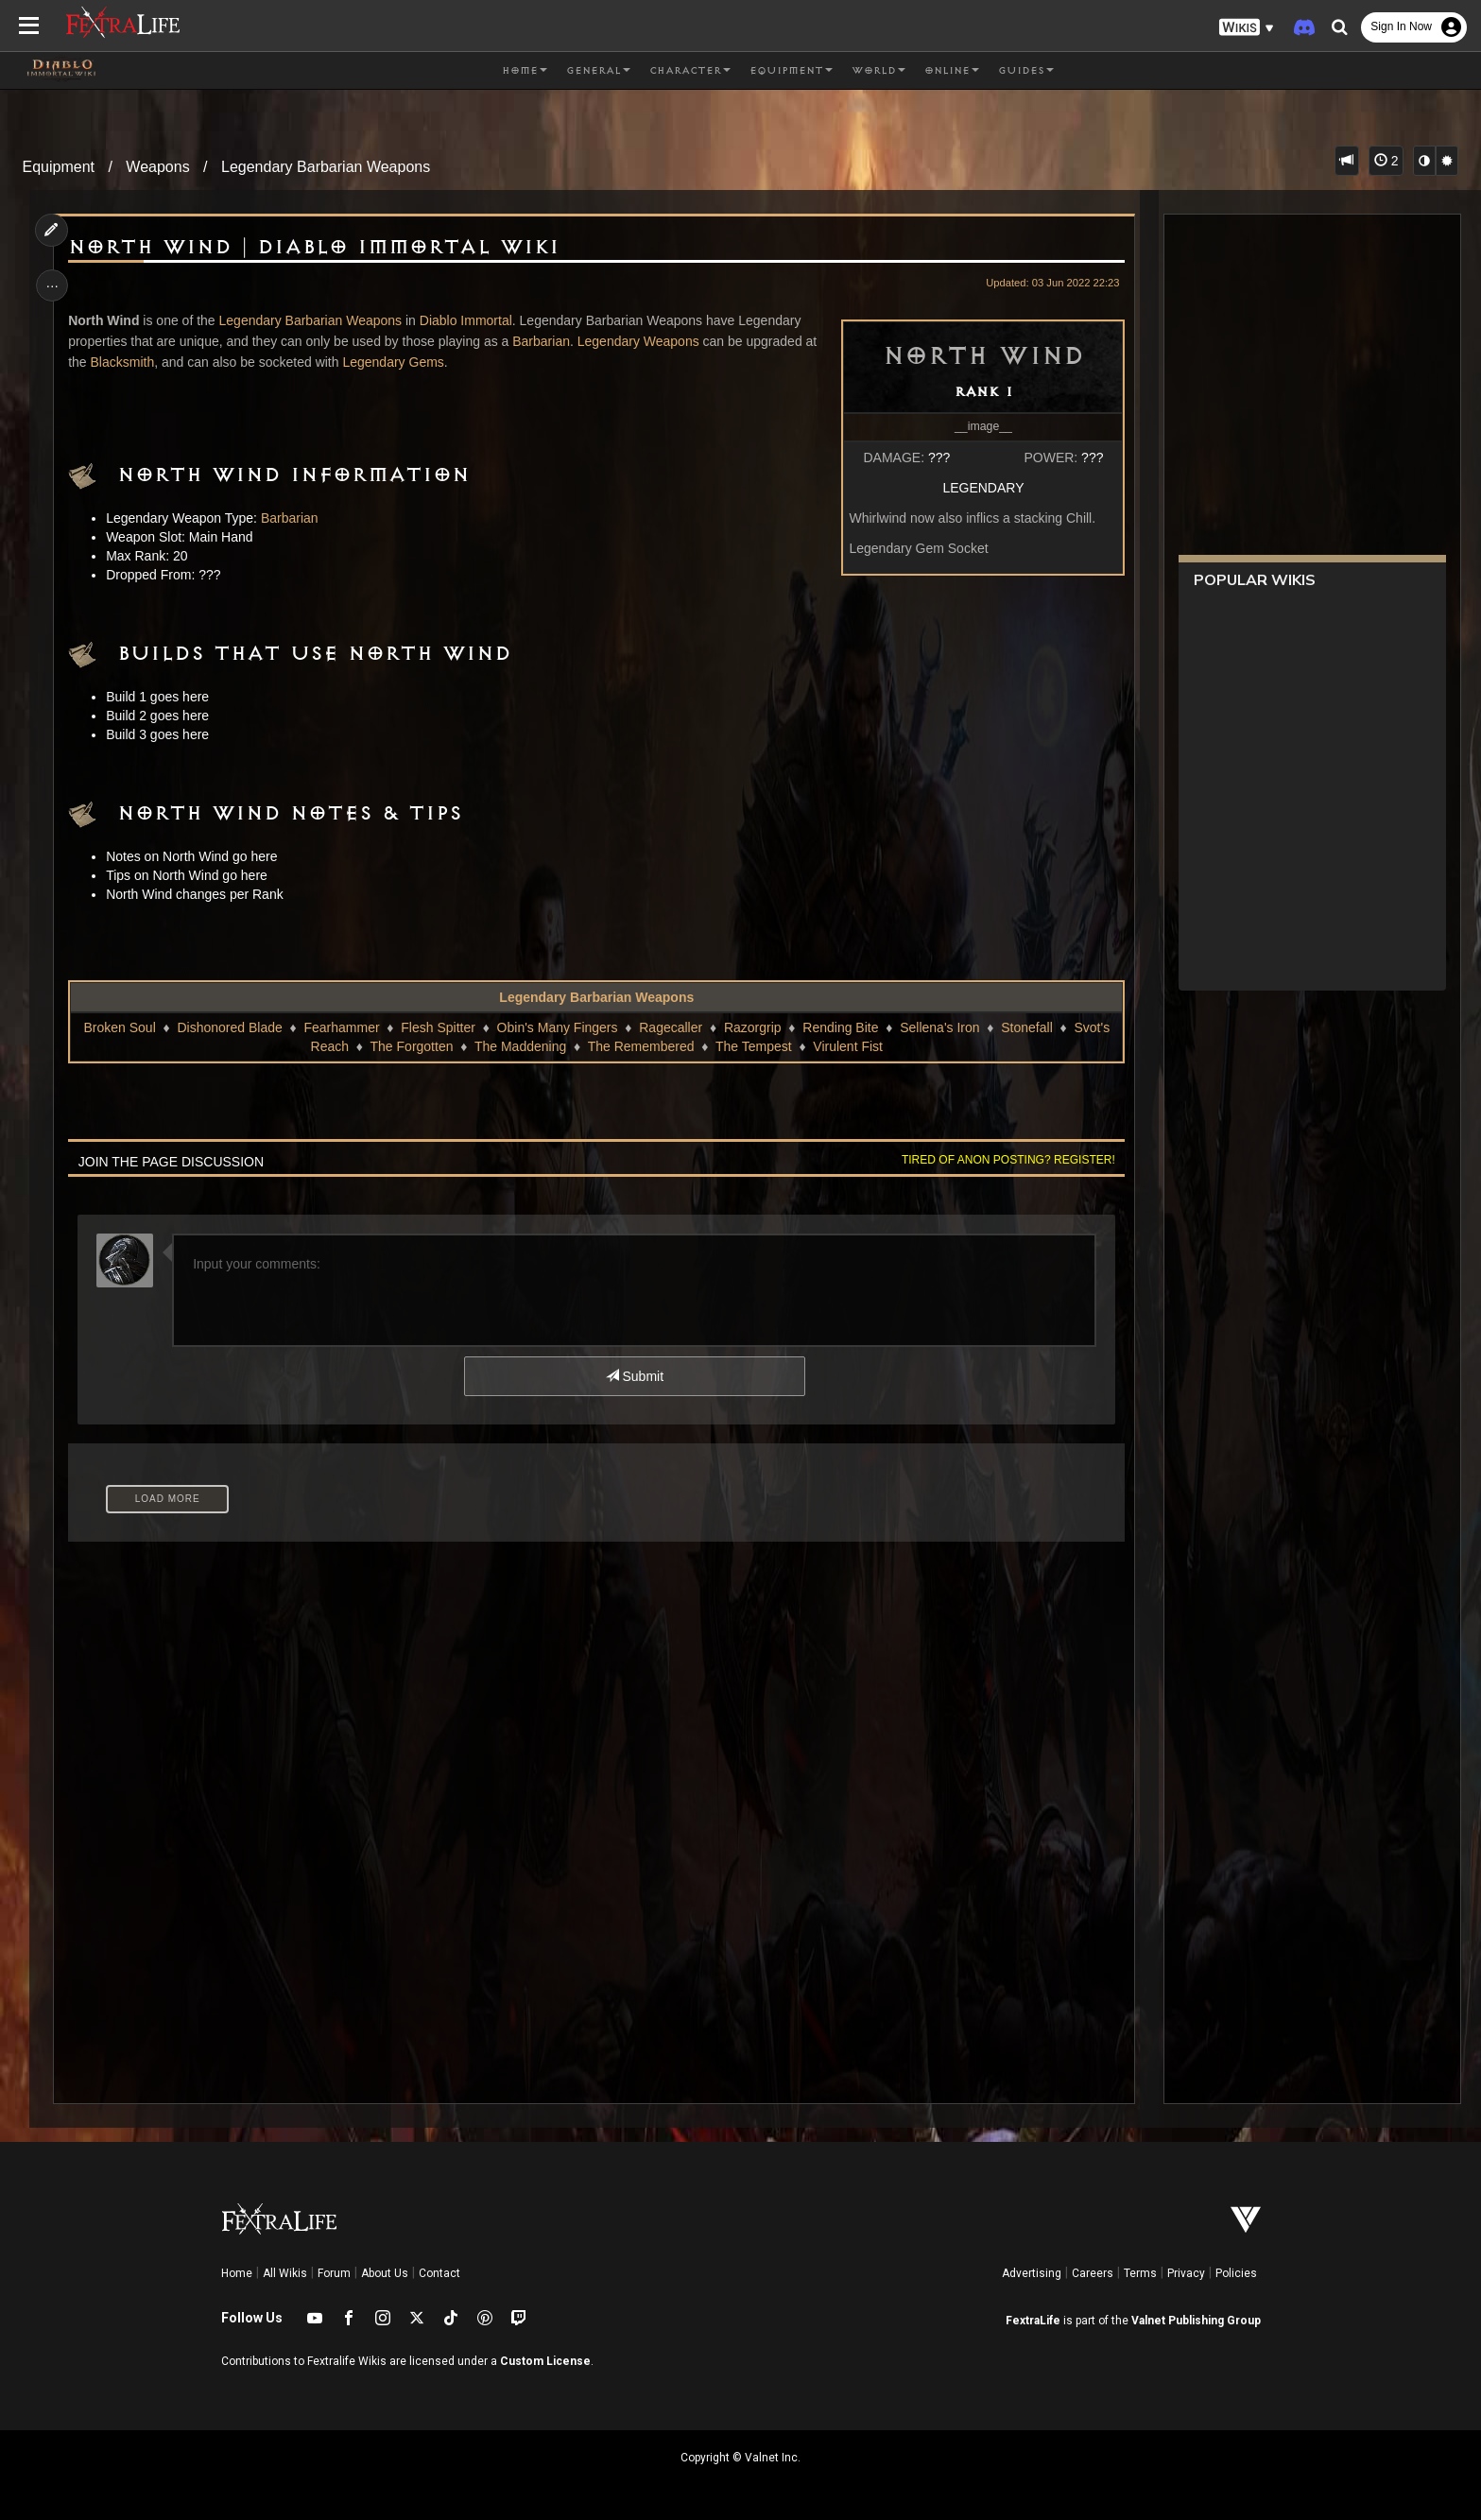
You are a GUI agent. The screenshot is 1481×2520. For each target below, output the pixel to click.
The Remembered (640, 1046)
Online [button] (951, 71)
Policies (1236, 2273)
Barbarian (544, 341)
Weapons (157, 167)
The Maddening (520, 1046)
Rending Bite (840, 1027)
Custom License (545, 2361)
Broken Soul (119, 1027)
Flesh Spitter (438, 1027)
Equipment (59, 167)
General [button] (598, 71)
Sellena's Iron (939, 1027)
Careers (1092, 2273)
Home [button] (524, 71)
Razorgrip (753, 1027)
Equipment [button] (791, 71)
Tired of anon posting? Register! (1005, 1159)
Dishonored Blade (229, 1027)
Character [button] (690, 71)
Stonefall (1026, 1027)
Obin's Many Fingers (556, 1027)
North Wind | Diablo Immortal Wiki (316, 247)
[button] (1246, 27)
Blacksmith (125, 362)
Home (236, 2273)
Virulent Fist (848, 1046)
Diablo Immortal (468, 320)
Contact (439, 2273)
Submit (634, 1376)
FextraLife (1033, 2320)
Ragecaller (670, 1027)
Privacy (1186, 2273)
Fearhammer (341, 1027)
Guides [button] (1026, 71)
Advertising (1031, 2273)
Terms (1140, 2273)
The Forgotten (411, 1046)
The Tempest (753, 1046)
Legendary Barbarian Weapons (325, 167)
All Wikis (285, 2273)
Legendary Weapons (640, 341)
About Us (384, 2273)
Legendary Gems (395, 362)
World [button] (878, 71)
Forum (334, 2273)
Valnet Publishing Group (1196, 2320)
